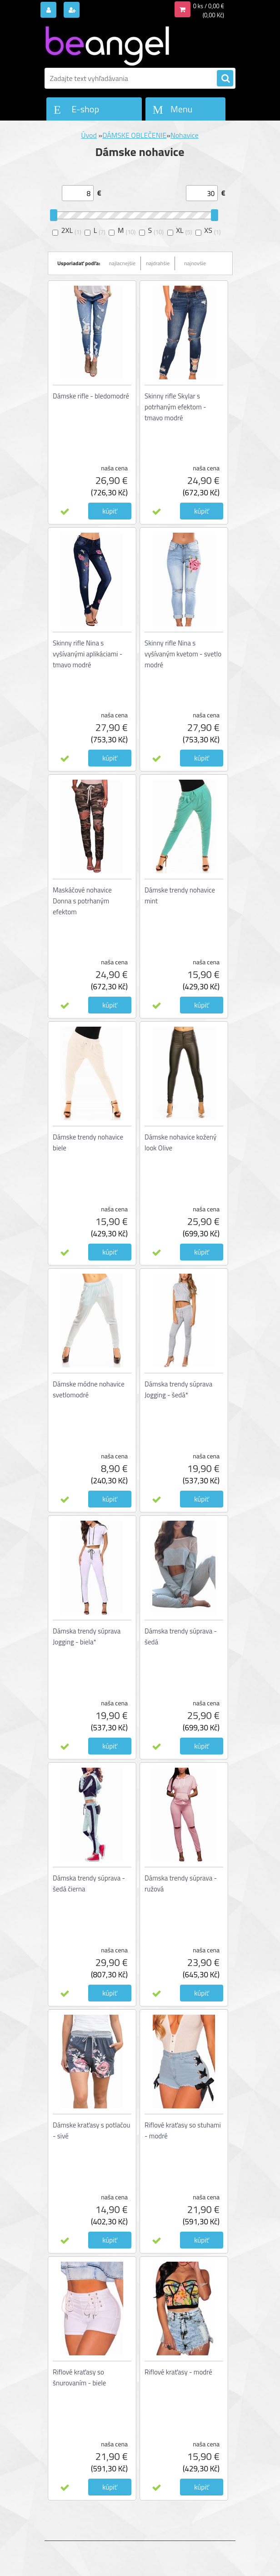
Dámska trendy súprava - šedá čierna (89, 1883)
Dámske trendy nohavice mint (180, 895)
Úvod (89, 135)
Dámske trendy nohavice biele (88, 1142)
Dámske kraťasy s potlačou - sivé (91, 2130)
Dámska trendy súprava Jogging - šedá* (178, 1389)
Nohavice (184, 135)
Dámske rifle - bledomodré (91, 396)
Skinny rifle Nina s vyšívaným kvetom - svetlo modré (183, 654)
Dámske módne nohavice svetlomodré (89, 1389)
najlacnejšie (122, 263)
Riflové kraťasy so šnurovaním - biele (79, 2377)
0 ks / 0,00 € (208, 5)
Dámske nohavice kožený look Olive (180, 1142)
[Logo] (107, 44)
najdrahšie (158, 263)
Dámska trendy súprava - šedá (181, 1636)
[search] (225, 78)
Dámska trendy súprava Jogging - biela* (86, 1636)
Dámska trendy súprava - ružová (181, 1883)
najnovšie (195, 263)
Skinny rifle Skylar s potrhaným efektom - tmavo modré (175, 407)
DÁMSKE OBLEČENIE (134, 135)
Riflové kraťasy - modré (178, 2372)
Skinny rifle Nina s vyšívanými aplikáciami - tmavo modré (87, 654)
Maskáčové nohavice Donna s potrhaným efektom (82, 901)
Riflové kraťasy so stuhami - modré (183, 2130)
